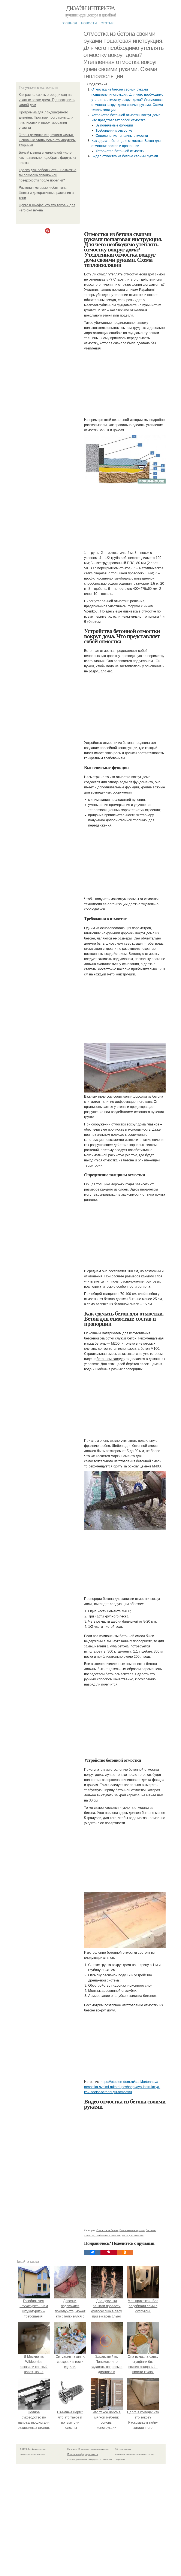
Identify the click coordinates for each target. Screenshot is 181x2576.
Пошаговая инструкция (132, 2230)
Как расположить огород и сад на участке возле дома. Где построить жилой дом (47, 100)
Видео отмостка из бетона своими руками (124, 156)
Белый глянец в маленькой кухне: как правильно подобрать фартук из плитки (47, 158)
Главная (69, 23)
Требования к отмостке (114, 130)
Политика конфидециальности (82, 2454)
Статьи (107, 23)
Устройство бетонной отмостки (120, 151)
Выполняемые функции (114, 125)
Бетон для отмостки (133, 2235)
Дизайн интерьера (90, 8)
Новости (89, 23)
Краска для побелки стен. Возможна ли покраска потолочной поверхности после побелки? (47, 175)
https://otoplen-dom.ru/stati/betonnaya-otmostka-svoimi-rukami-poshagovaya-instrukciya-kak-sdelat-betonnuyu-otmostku (122, 2087)
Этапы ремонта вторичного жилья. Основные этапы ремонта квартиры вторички (47, 140)
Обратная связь (123, 2449)
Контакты (72, 2449)
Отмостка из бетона (107, 2230)
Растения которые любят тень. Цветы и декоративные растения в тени (46, 193)
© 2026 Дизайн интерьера (33, 2449)
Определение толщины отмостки (122, 135)
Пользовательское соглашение (93, 2449)
